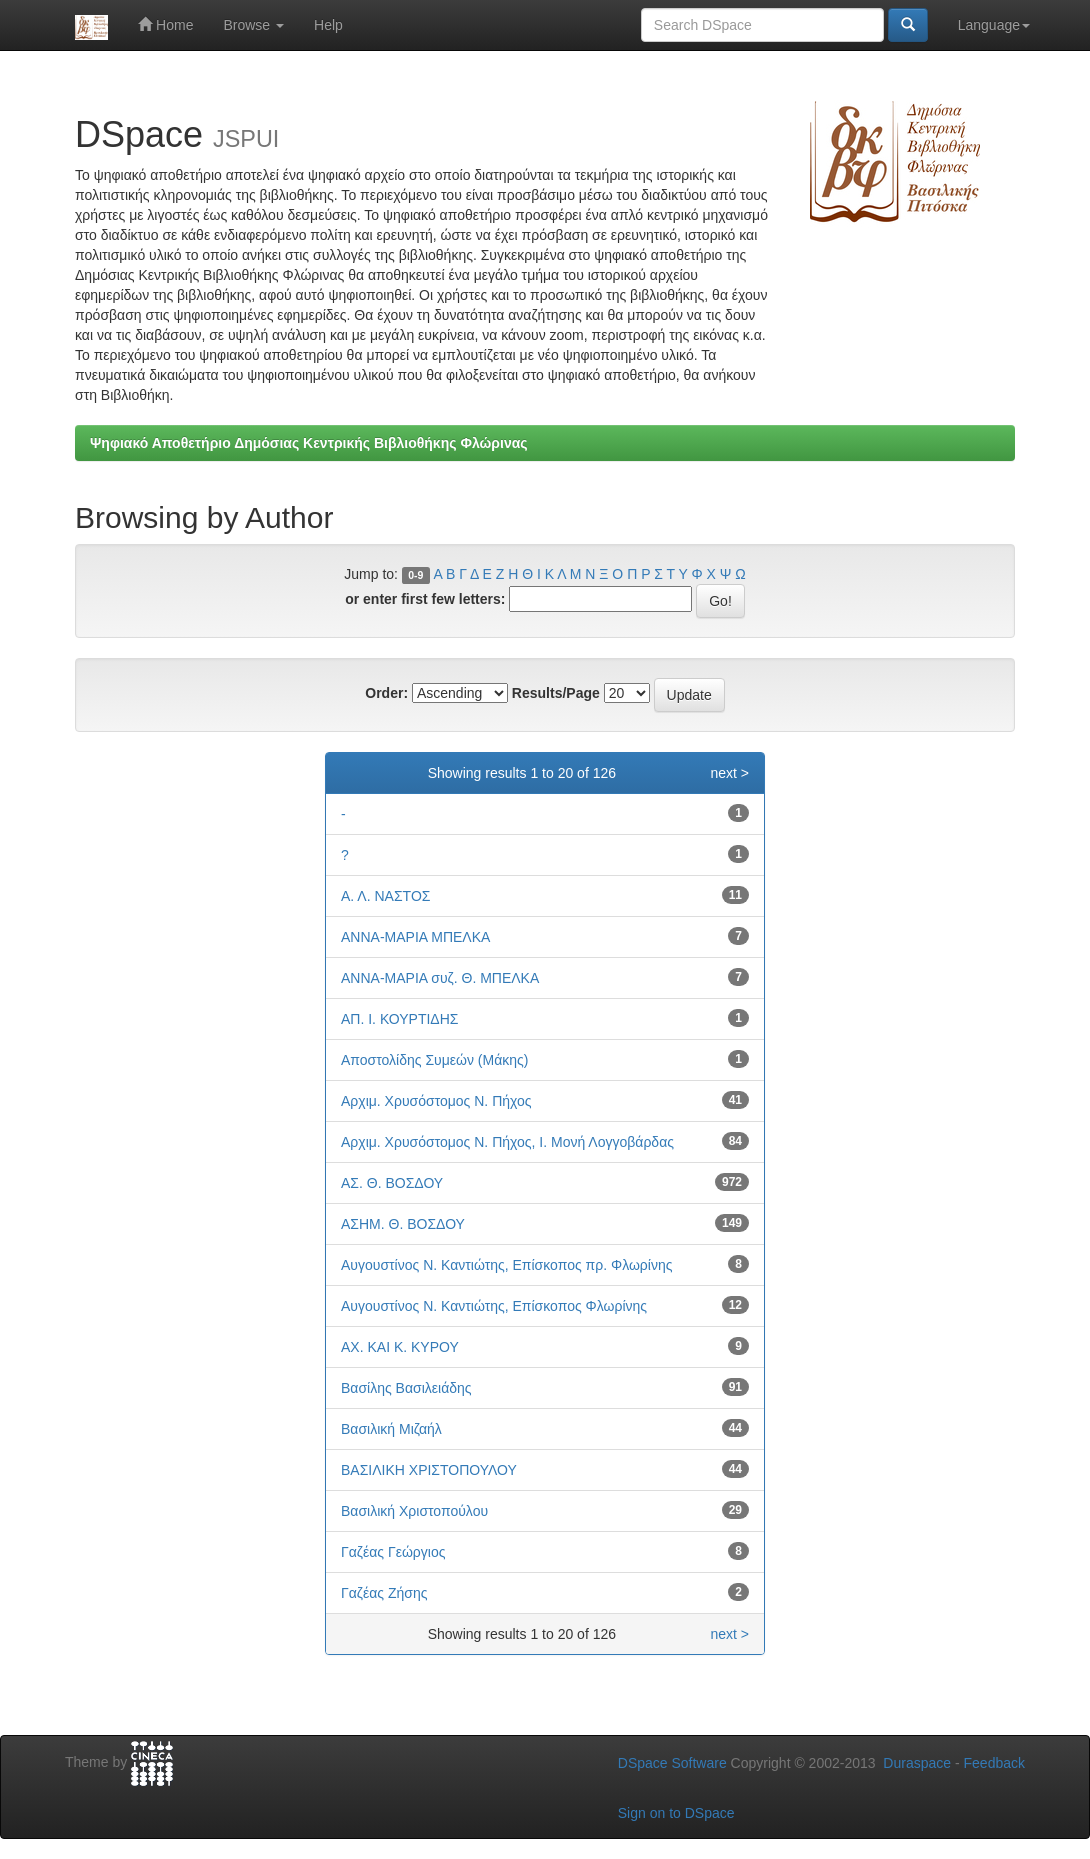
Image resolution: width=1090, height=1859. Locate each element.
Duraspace (917, 1763)
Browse (253, 25)
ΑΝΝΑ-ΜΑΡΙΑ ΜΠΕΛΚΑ (415, 937)
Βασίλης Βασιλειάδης (406, 1388)
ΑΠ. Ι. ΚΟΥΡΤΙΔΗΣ (399, 1019)
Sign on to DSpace (676, 1813)
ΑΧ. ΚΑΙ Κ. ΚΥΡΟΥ (400, 1347)
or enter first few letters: (425, 599)
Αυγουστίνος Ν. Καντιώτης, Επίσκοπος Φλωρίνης (494, 1306)
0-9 (415, 575)
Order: (386, 693)
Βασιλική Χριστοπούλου (414, 1511)
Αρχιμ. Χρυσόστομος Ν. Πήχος (436, 1101)
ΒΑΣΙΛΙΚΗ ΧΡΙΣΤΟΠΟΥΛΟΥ (429, 1470)
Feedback (994, 1763)
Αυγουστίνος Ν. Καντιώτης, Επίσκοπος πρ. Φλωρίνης (506, 1265)
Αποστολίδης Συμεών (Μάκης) (434, 1060)
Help (328, 25)
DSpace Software (672, 1763)
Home (165, 24)
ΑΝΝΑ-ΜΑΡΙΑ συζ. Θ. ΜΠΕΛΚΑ (440, 978)
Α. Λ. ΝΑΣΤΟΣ (385, 896)
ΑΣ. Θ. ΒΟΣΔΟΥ (392, 1183)
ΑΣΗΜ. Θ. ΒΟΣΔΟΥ (403, 1224)
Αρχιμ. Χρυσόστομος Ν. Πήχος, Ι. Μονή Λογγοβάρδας (507, 1142)
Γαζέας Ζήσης (384, 1593)
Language (994, 25)
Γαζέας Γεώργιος (393, 1552)
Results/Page (556, 693)
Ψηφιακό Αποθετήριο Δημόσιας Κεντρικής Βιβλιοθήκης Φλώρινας (309, 443)
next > (729, 773)
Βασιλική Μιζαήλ (391, 1429)
